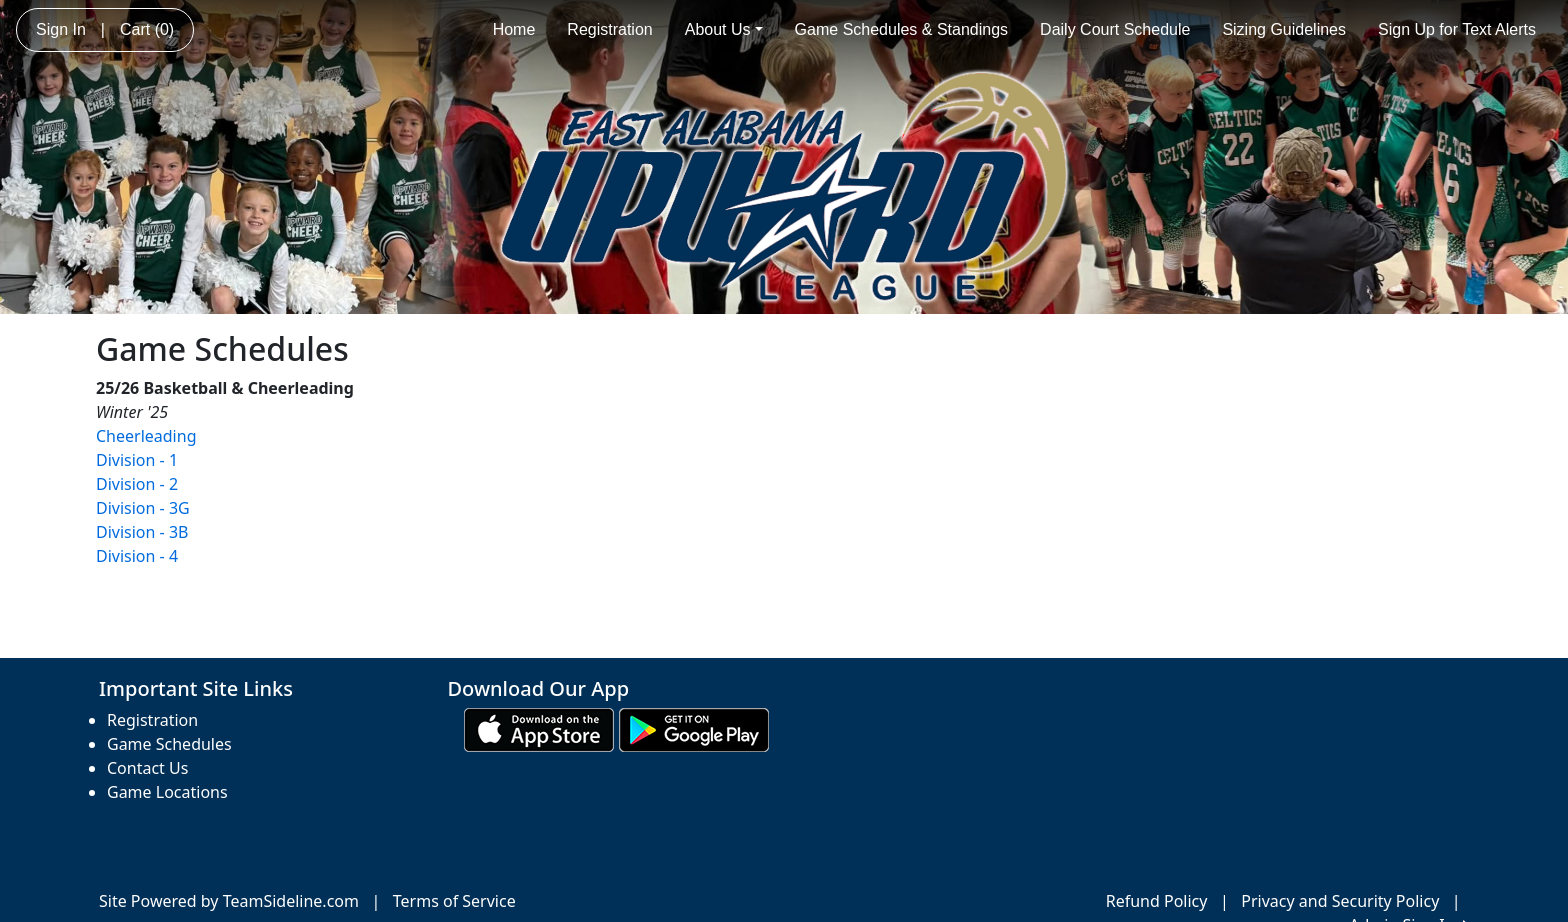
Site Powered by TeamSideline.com (229, 901)
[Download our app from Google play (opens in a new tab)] (694, 729)
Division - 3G (143, 508)
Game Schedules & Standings (901, 29)
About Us (724, 29)
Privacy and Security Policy (1340, 901)
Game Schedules (169, 744)
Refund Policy (1157, 901)
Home (514, 29)
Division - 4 (137, 556)
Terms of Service (454, 901)
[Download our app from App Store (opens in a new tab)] (539, 729)
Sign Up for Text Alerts (1457, 29)
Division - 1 (137, 460)
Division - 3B (142, 532)
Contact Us (147, 768)
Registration (609, 29)
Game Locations (167, 792)
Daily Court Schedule (1115, 29)
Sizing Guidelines (1284, 29)
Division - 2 (137, 484)
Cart (147, 29)
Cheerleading (146, 436)
